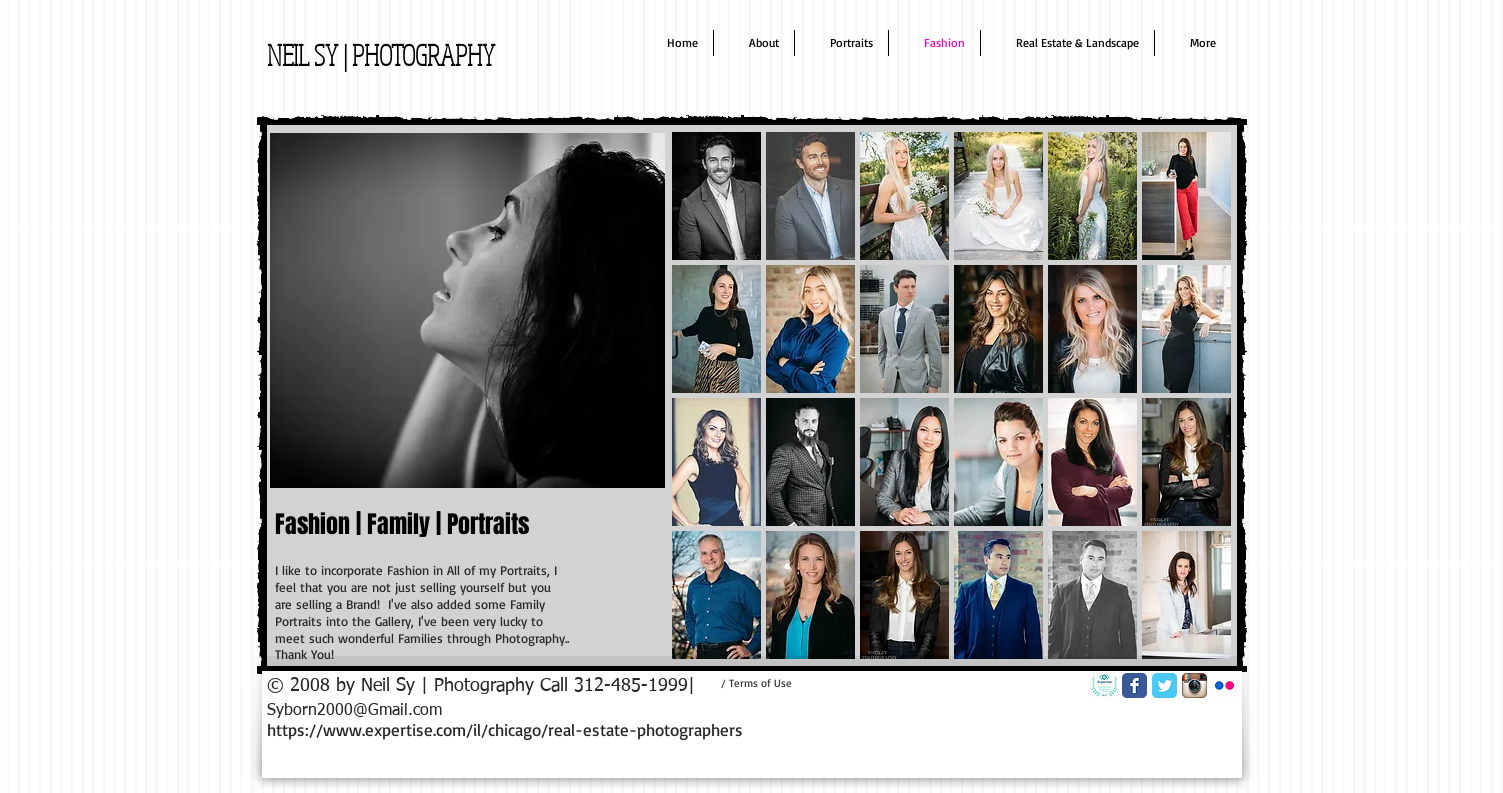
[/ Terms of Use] (757, 683)
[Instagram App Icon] (1194, 685)
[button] (716, 196)
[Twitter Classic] (1164, 685)
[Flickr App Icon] (1224, 685)
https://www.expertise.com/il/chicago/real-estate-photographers (505, 729)
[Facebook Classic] (1134, 685)
